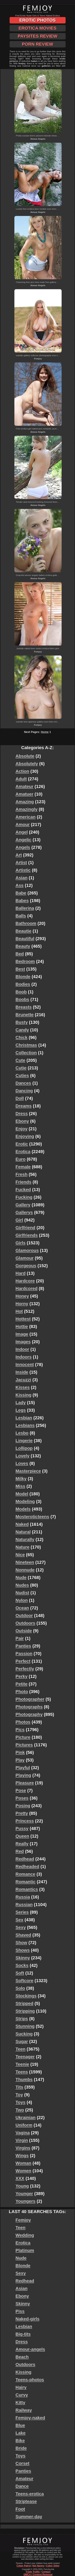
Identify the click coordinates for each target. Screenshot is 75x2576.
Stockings (26, 1995)
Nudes (22, 1585)
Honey (22, 1296)
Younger (24, 2193)
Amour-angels (30, 2349)
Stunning (25, 2026)
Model (22, 1493)
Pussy (22, 1828)
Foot (20, 2509)
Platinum (25, 2250)
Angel (22, 832)
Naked (22, 1524)
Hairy (21, 2387)
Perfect (23, 1661)
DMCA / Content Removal (38, 2574)
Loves (22, 1463)
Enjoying (25, 1136)
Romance (25, 1874)
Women (23, 2170)
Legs (21, 1410)
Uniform (24, 2125)
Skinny (23, 1957)
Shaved (23, 1935)
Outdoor (24, 1615)
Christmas (26, 1045)
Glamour (25, 1258)
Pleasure (25, 1782)
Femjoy (23, 2220)
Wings (22, 2155)
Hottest (23, 1318)
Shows (23, 1950)
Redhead (25, 1858)
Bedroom (25, 961)
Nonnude (25, 1569)
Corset (23, 2463)
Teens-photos (30, 2379)
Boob (21, 991)
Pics (20, 1729)
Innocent (25, 1364)
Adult (21, 778)
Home (45, 732)
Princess (25, 1820)
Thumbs (24, 2079)
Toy (19, 2094)
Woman (23, 2163)
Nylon (22, 1600)
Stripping (25, 2011)
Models (23, 1509)
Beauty (23, 946)
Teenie (22, 2064)
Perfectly (25, 1668)
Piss (20, 2311)
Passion (24, 1653)
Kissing (23, 1394)
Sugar (22, 2041)
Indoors (24, 1356)
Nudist (22, 1592)
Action (22, 771)
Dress (22, 1113)
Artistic (23, 870)
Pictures (24, 1744)
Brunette (25, 1014)
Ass (20, 885)
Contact (46, 2571)
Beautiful (25, 938)
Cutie (21, 1067)
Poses (22, 1798)
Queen (22, 1836)
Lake (21, 2432)
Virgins (23, 2147)
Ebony (22, 1121)
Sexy (21, 1927)
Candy (22, 1029)
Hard (21, 1273)
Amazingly (27, 809)
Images (23, 1341)
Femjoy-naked (30, 2417)
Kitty (20, 2402)
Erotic (22, 1143)
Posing (23, 1805)
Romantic (26, 1881)
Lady (21, 1402)
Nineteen (25, 1562)
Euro (21, 1159)
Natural (23, 1531)
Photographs (29, 1706)
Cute (20, 1060)
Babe (21, 892)
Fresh (22, 1174)
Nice (20, 1554)
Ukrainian (26, 2117)
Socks (22, 1965)
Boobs (22, 999)
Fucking (24, 1197)
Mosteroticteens (32, 1516)
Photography (29, 1714)
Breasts (24, 1007)
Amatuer (24, 794)
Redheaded (27, 1866)
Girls (21, 1242)
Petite (22, 1684)
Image (22, 1334)
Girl (19, 1220)
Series (22, 1912)
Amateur (24, 786)
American (26, 816)
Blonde (23, 976)
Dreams (24, 1105)
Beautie (23, 931)
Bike (20, 2440)
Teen (21, 2049)
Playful (23, 1767)
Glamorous (27, 1250)
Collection (26, 1052)
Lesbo (22, 1433)
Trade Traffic (33, 2571)
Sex (19, 1919)
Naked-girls (28, 2318)
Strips (22, 2018)
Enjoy (22, 1128)
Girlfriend (25, 1227)
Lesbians (25, 1425)
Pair (20, 1638)
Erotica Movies (38, 28)
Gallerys (24, 1212)
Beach (22, 2356)
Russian (24, 1904)
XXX (20, 2178)
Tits (19, 2087)
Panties (23, 1645)
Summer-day (29, 2516)
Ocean (22, 1607)
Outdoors (25, 1623)
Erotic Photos (37, 20)
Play (20, 1760)
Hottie (22, 1326)
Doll (20, 1098)
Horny (22, 1303)
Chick (22, 1037)
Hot (19, 1311)
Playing (23, 1775)
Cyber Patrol (23, 2565)
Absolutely (27, 763)
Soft (20, 1973)
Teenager (25, 2056)
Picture (23, 1737)
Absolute (25, 756)
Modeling (25, 1501)
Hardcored (27, 1288)
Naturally (25, 1539)
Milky (21, 1478)
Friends (23, 1182)
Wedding (25, 2235)
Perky (22, 1676)
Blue (20, 2425)
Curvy (22, 2394)
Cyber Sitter (52, 2565)
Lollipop (24, 1448)
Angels (23, 847)
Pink (20, 1752)
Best (20, 969)
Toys (21, 2102)
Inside (22, 1372)
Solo (20, 1988)
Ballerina (25, 908)
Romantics (27, 1889)
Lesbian (24, 1417)
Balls (21, 915)
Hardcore (25, 1280)
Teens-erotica (30, 2493)
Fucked (23, 1189)
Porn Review (37, 44)
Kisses (23, 1387)
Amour (23, 824)
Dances (23, 1083)
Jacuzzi (23, 1379)
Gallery (23, 1204)
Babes (22, 900)
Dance (22, 2486)
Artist (21, 862)
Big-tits (23, 2334)
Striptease (26, 2501)
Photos (23, 1722)
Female (23, 1166)
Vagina (23, 2132)
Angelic (23, 839)
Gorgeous (26, 1265)
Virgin (22, 2140)
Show (21, 1942)
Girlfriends (27, 1235)
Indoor (22, 1349)
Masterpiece (28, 1471)
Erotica (23, 1151)
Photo (22, 1691)
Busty (22, 1022)
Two (20, 2109)
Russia (23, 1896)
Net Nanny (38, 2565)
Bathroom (26, 923)
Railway (24, 2410)
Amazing (25, 801)
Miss (20, 1486)
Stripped (24, 2003)
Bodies (23, 984)
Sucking (24, 2033)
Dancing (24, 1090)
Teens (22, 2071)
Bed (20, 953)
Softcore (24, 1980)
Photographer (30, 1699)
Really (22, 1843)
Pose (21, 1790)
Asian (22, 877)
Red (20, 1851)
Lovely (23, 1455)
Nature (23, 1547)
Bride (21, 2448)
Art (19, 854)
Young (22, 2185)
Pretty (22, 1813)
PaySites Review (37, 36)
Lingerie (24, 1440)
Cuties (22, 1075)
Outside (24, 1630)
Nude (21, 1577)
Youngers (26, 2201)
